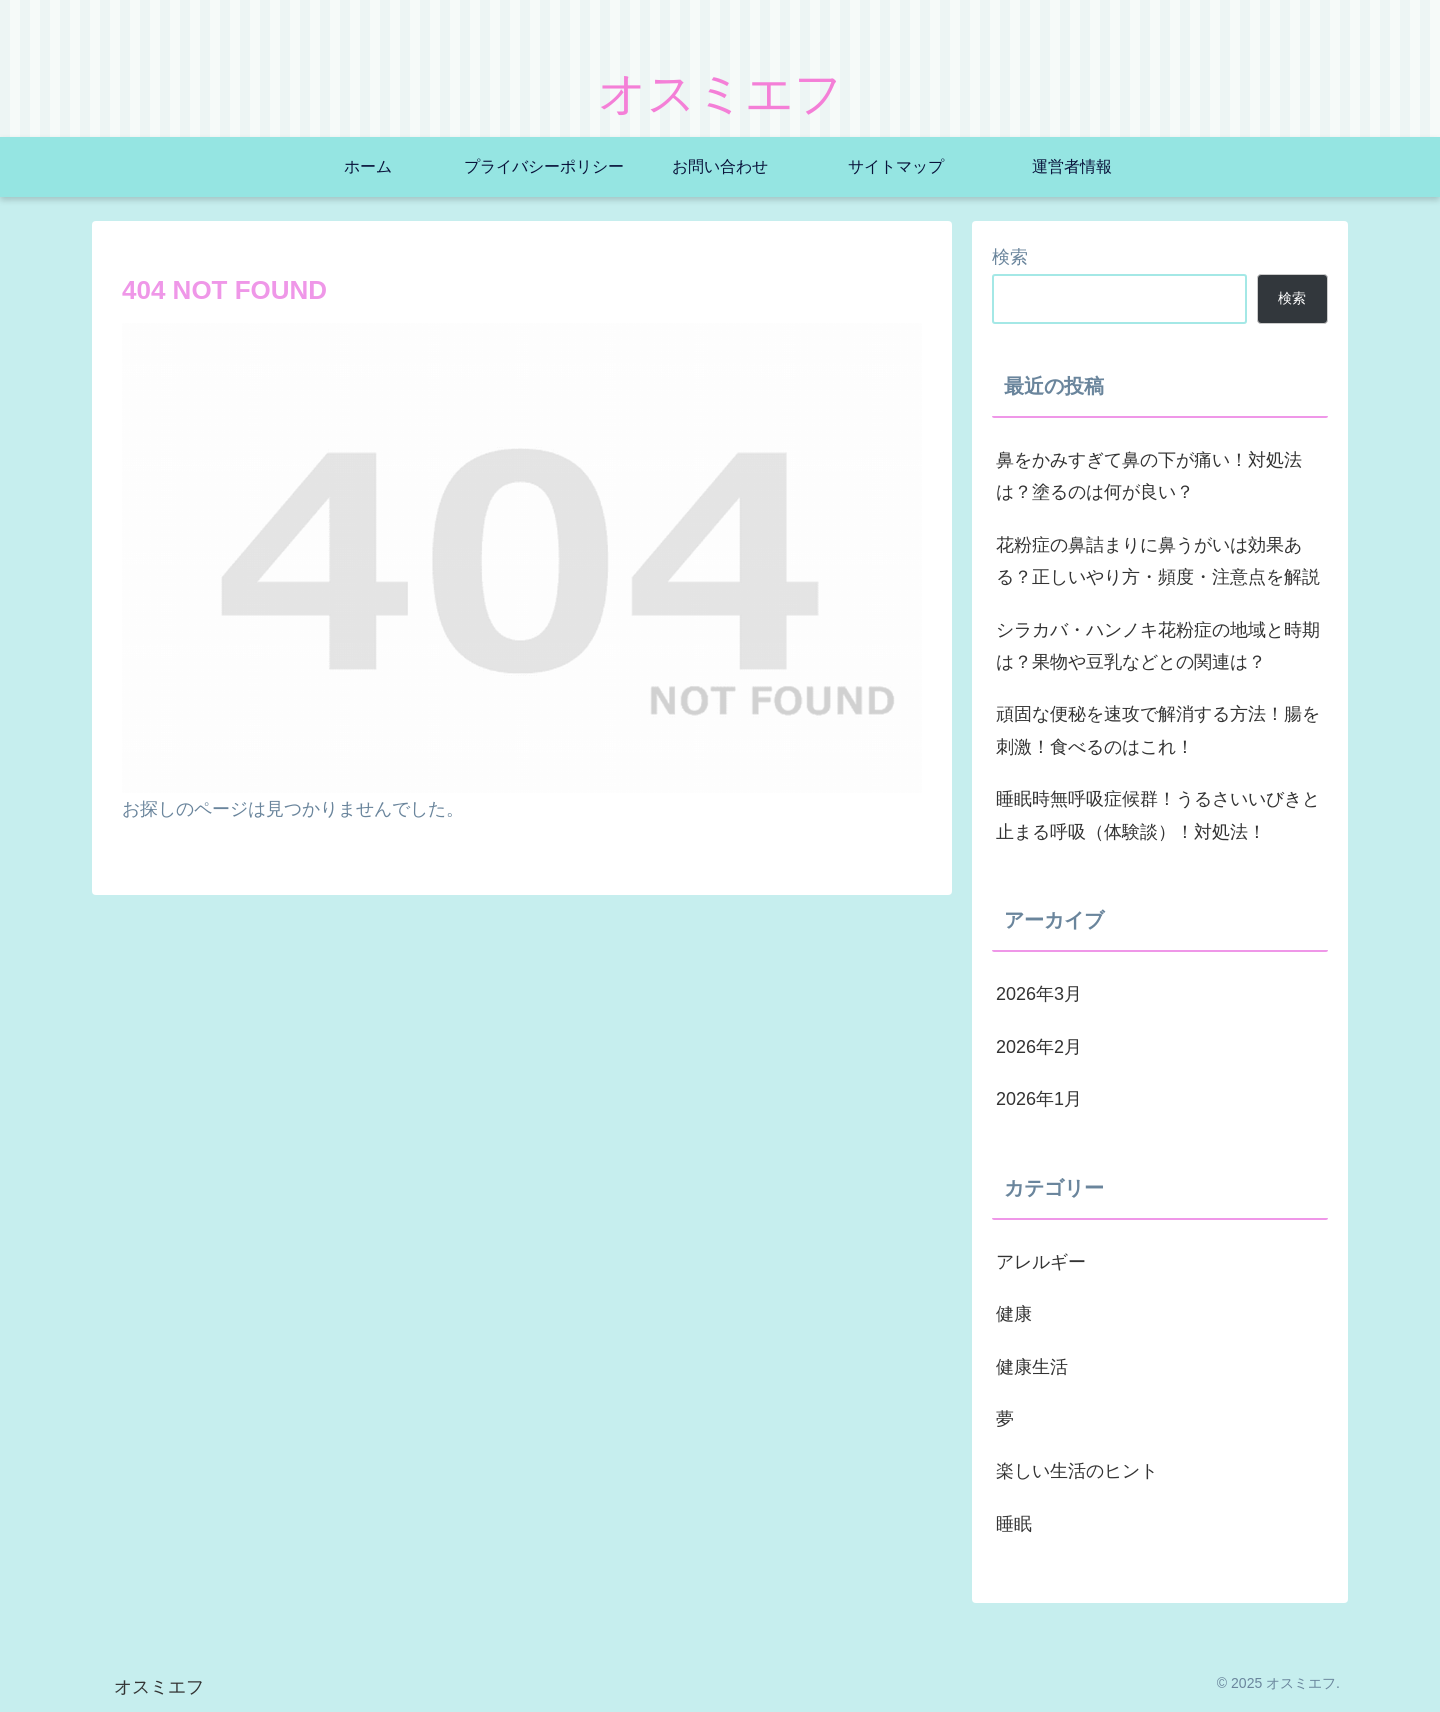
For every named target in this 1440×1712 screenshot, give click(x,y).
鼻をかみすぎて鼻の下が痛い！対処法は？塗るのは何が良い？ (1149, 476)
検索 (1010, 257)
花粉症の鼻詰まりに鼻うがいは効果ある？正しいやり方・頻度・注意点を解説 (1158, 561)
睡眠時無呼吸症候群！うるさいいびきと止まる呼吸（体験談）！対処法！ (1158, 815)
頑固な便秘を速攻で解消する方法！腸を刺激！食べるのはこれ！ (1158, 730)
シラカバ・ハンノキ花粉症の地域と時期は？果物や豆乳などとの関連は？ (1158, 646)
